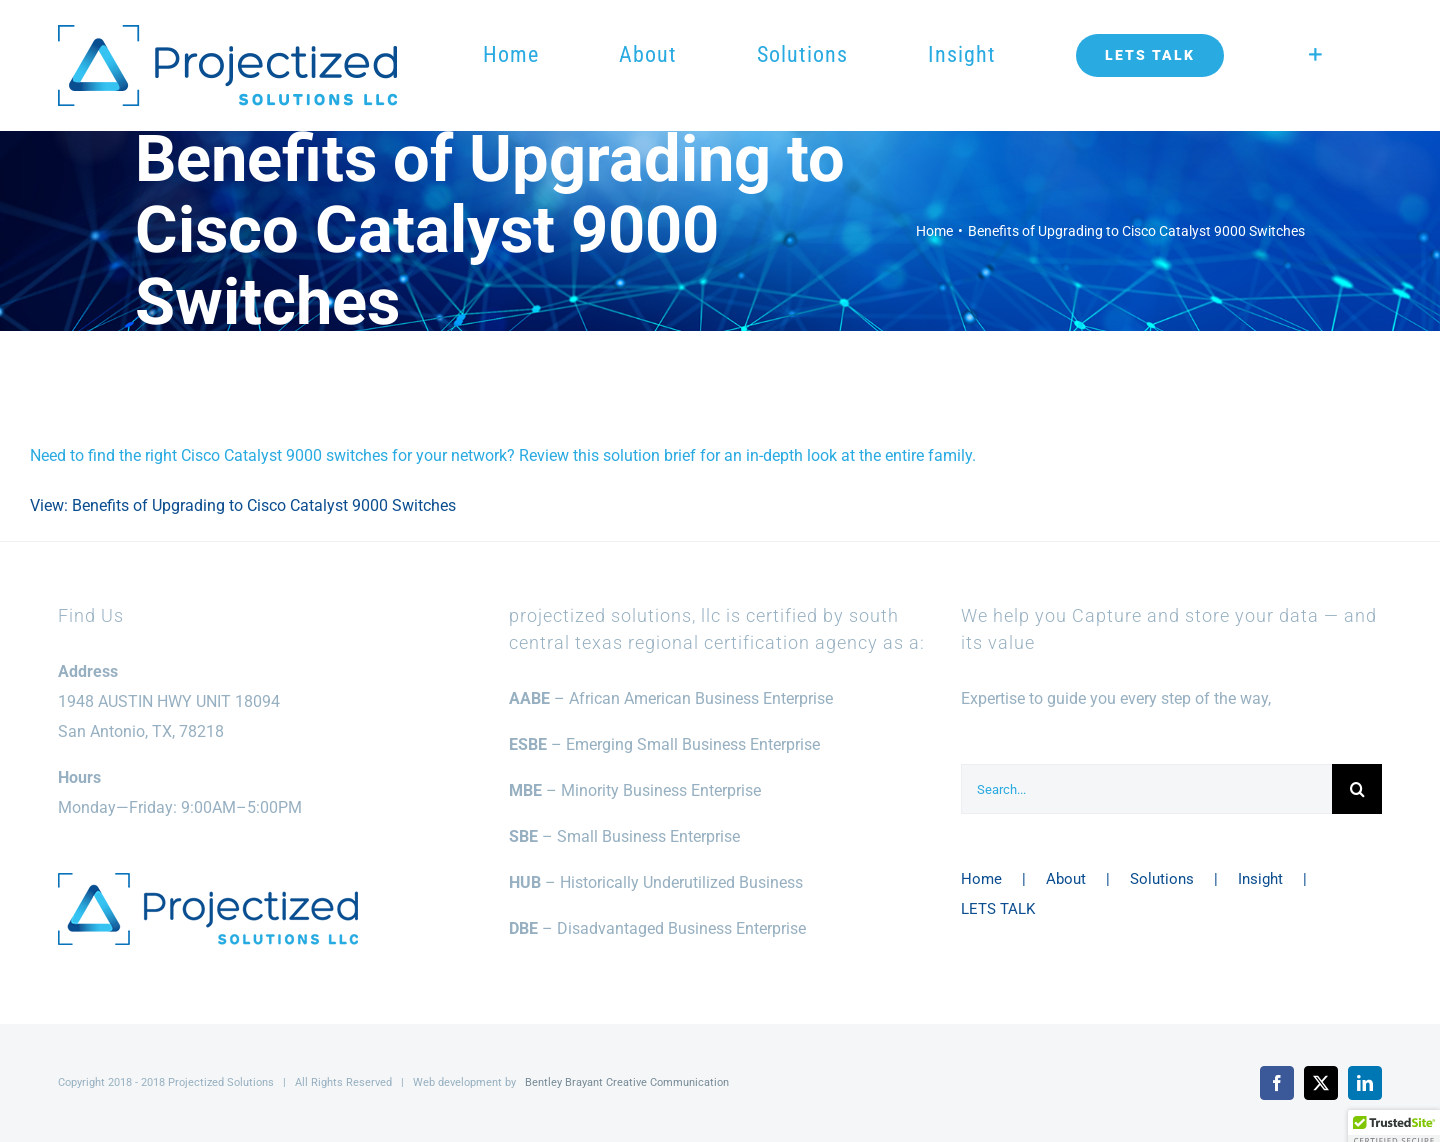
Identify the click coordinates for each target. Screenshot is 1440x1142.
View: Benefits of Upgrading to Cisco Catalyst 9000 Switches (243, 505)
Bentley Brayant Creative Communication (627, 1082)
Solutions (1162, 879)
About (1066, 879)
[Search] (1357, 789)
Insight (1260, 879)
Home (981, 879)
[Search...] (1147, 789)
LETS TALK (998, 909)
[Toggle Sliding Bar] (1315, 55)
